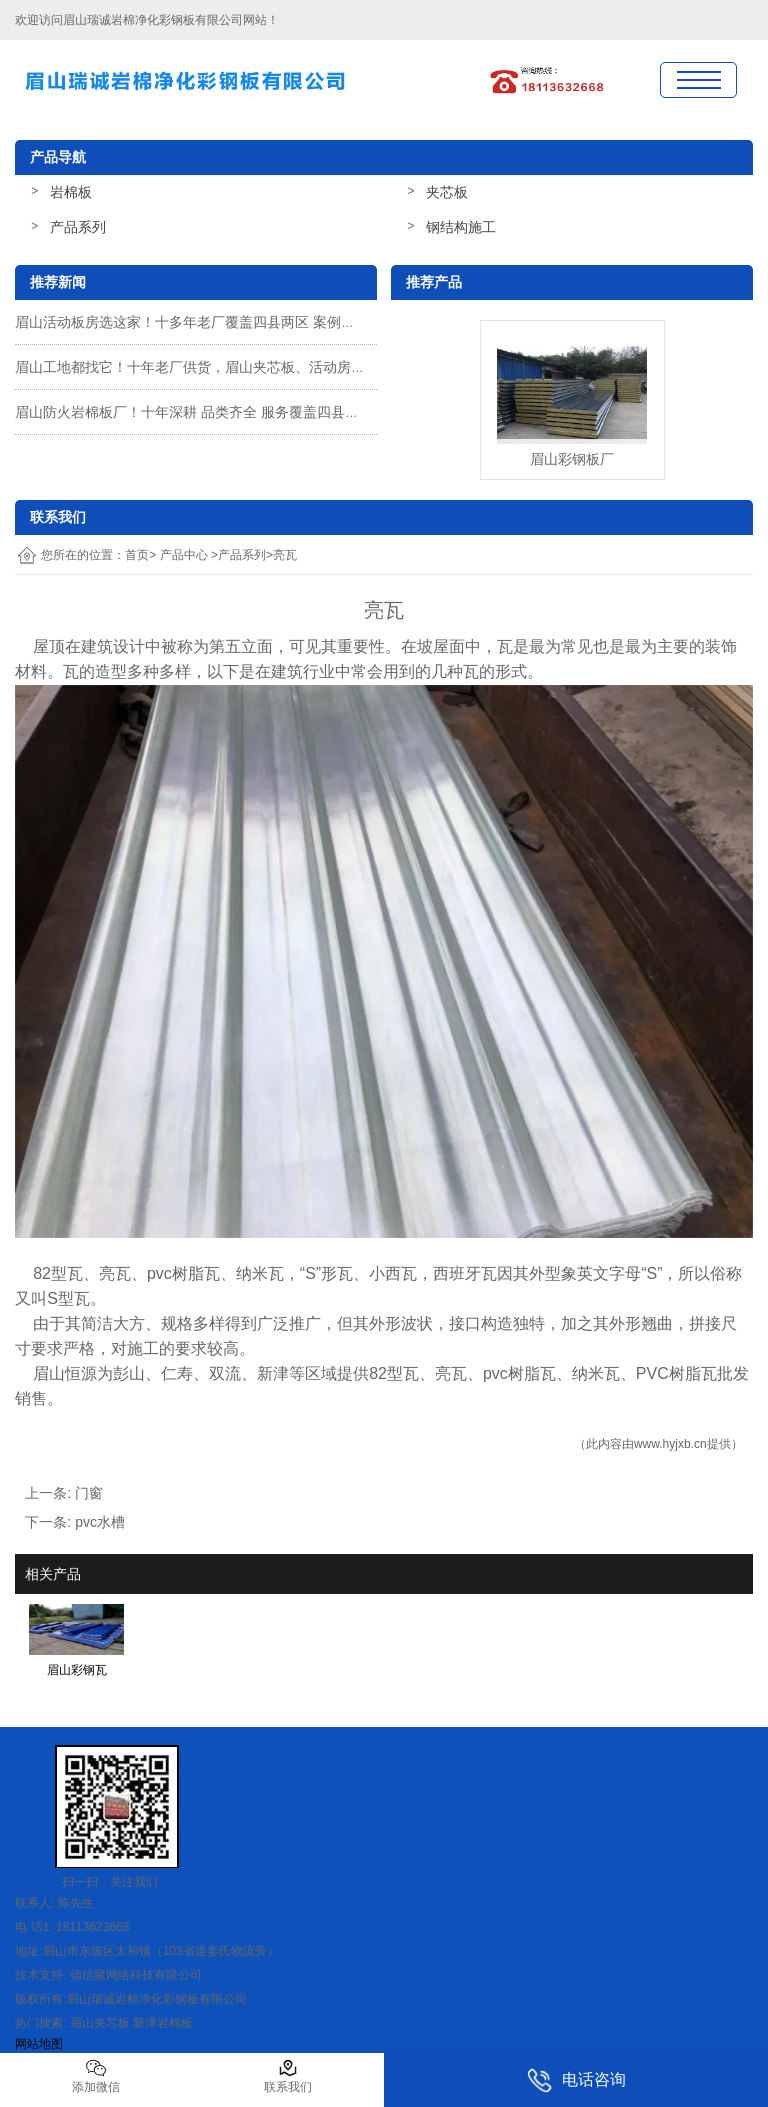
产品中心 (184, 555)
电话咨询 (576, 2080)
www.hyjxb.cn (670, 1444)
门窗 (89, 1493)
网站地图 (39, 2044)
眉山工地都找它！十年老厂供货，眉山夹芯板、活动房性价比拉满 (218, 367)
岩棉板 (71, 192)
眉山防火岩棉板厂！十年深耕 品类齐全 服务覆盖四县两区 (194, 412)
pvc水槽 (100, 1522)
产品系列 (78, 227)
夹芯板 (447, 192)
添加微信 (96, 2076)
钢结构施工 (461, 227)
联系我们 (288, 2076)
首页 (137, 555)
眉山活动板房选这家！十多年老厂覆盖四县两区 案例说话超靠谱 (213, 322)
